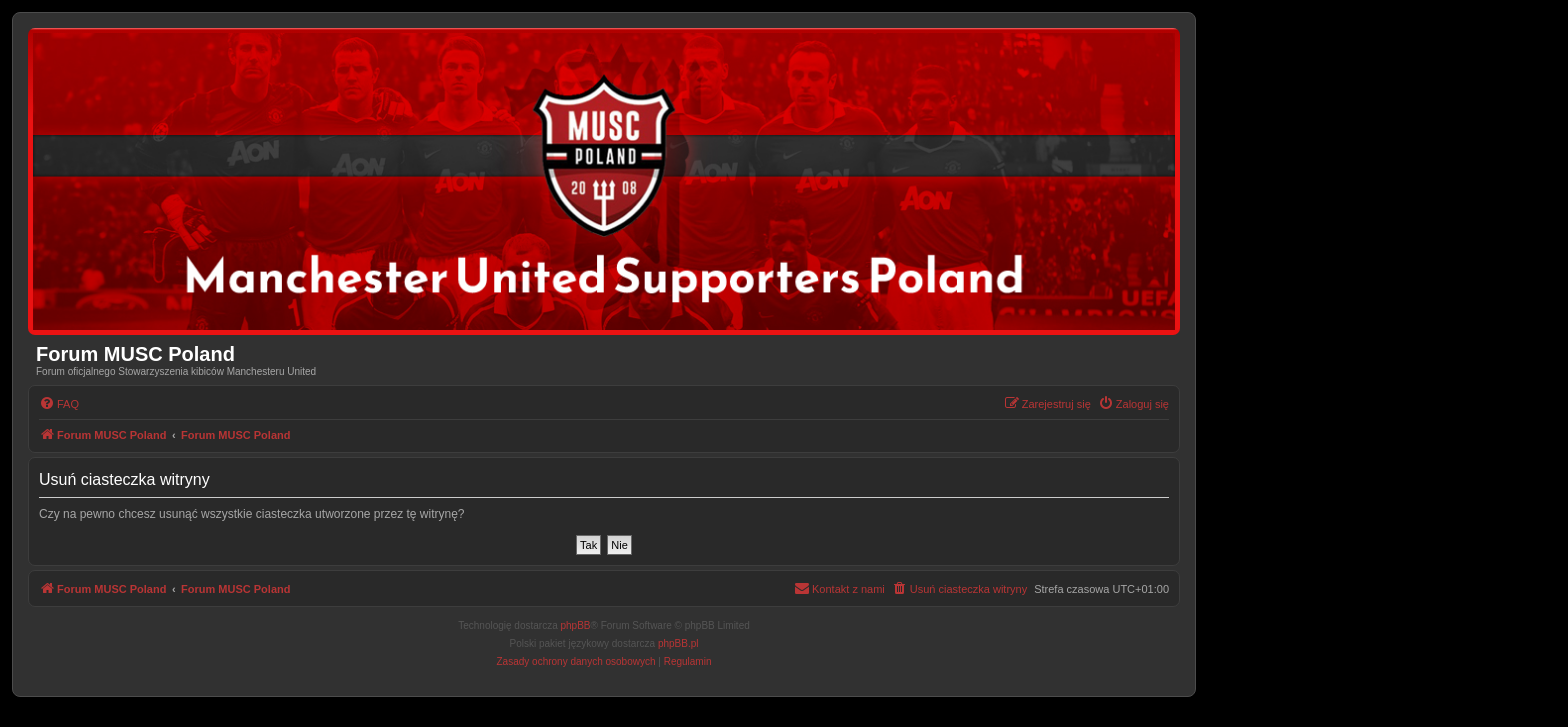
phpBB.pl (678, 643)
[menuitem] (59, 404)
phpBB (576, 625)
